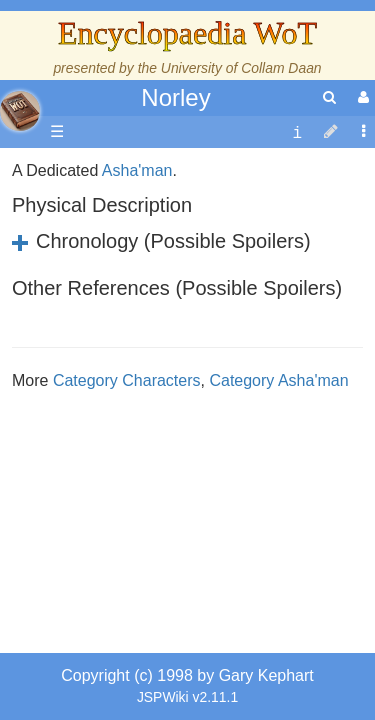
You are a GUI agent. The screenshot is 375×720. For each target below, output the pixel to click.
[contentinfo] (297, 132)
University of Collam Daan (241, 68)
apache (20, 111)
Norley (175, 97)
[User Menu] (361, 97)
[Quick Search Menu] (329, 97)
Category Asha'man (278, 620)
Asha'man (137, 410)
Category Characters (127, 620)
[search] (329, 97)
